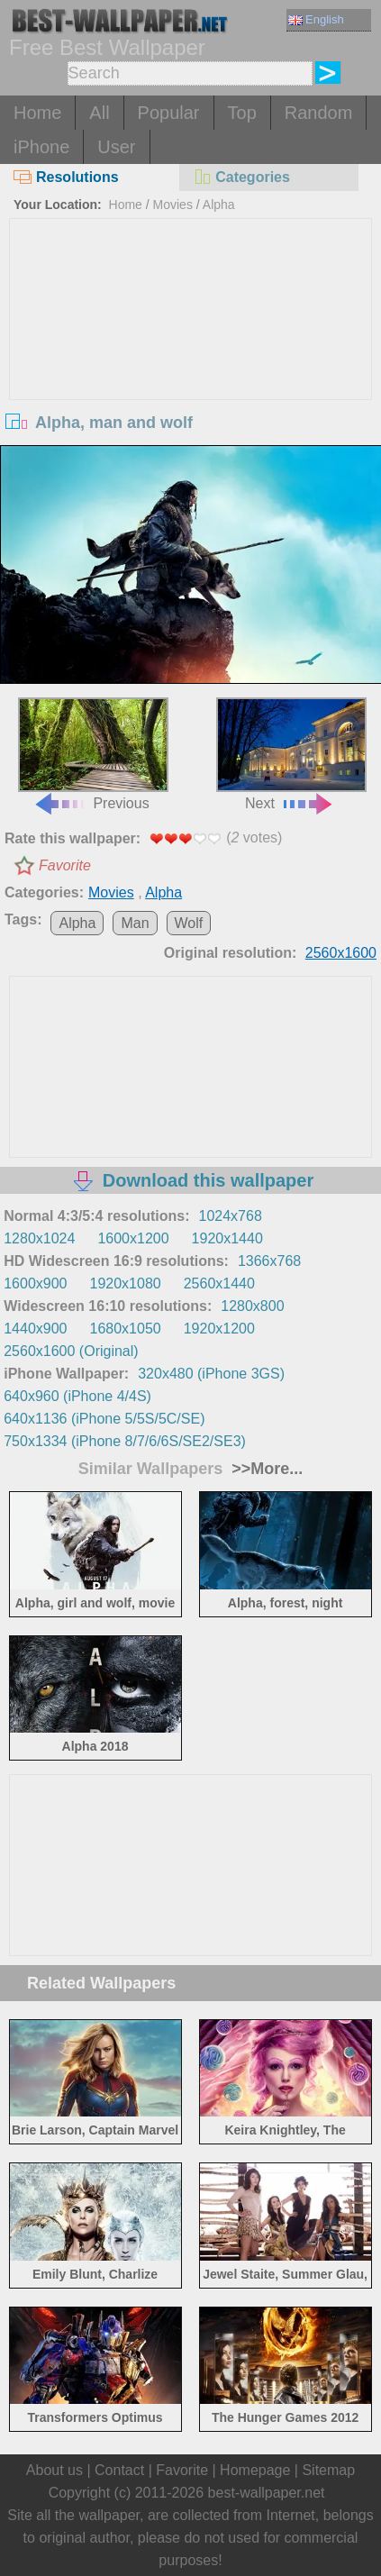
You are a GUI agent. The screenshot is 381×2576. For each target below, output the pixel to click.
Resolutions (66, 177)
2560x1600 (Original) (71, 1351)
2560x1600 (340, 952)
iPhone (41, 147)
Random (319, 113)
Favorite (65, 865)
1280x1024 (39, 1238)
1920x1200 (219, 1328)
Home (37, 113)
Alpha (219, 204)
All (99, 113)
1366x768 (269, 1261)
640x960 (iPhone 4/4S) (77, 1396)
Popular (169, 113)
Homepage (255, 2470)
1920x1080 (125, 1283)
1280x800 (252, 1306)
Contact (119, 2470)
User (116, 147)
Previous (93, 754)
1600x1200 (132, 1238)
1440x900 (35, 1328)
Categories (241, 177)
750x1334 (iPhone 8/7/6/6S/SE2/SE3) (125, 1441)
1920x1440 (227, 1238)
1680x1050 (125, 1328)
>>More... (265, 1469)
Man (135, 923)
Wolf (189, 923)
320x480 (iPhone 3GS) (211, 1373)
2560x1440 (219, 1283)
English (316, 19)
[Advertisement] (191, 354)
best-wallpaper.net (266, 2492)
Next (291, 754)
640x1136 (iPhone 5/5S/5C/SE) (104, 1418)
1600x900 (35, 1283)
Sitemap (328, 2470)
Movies (173, 204)
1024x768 (230, 1216)
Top (242, 113)
